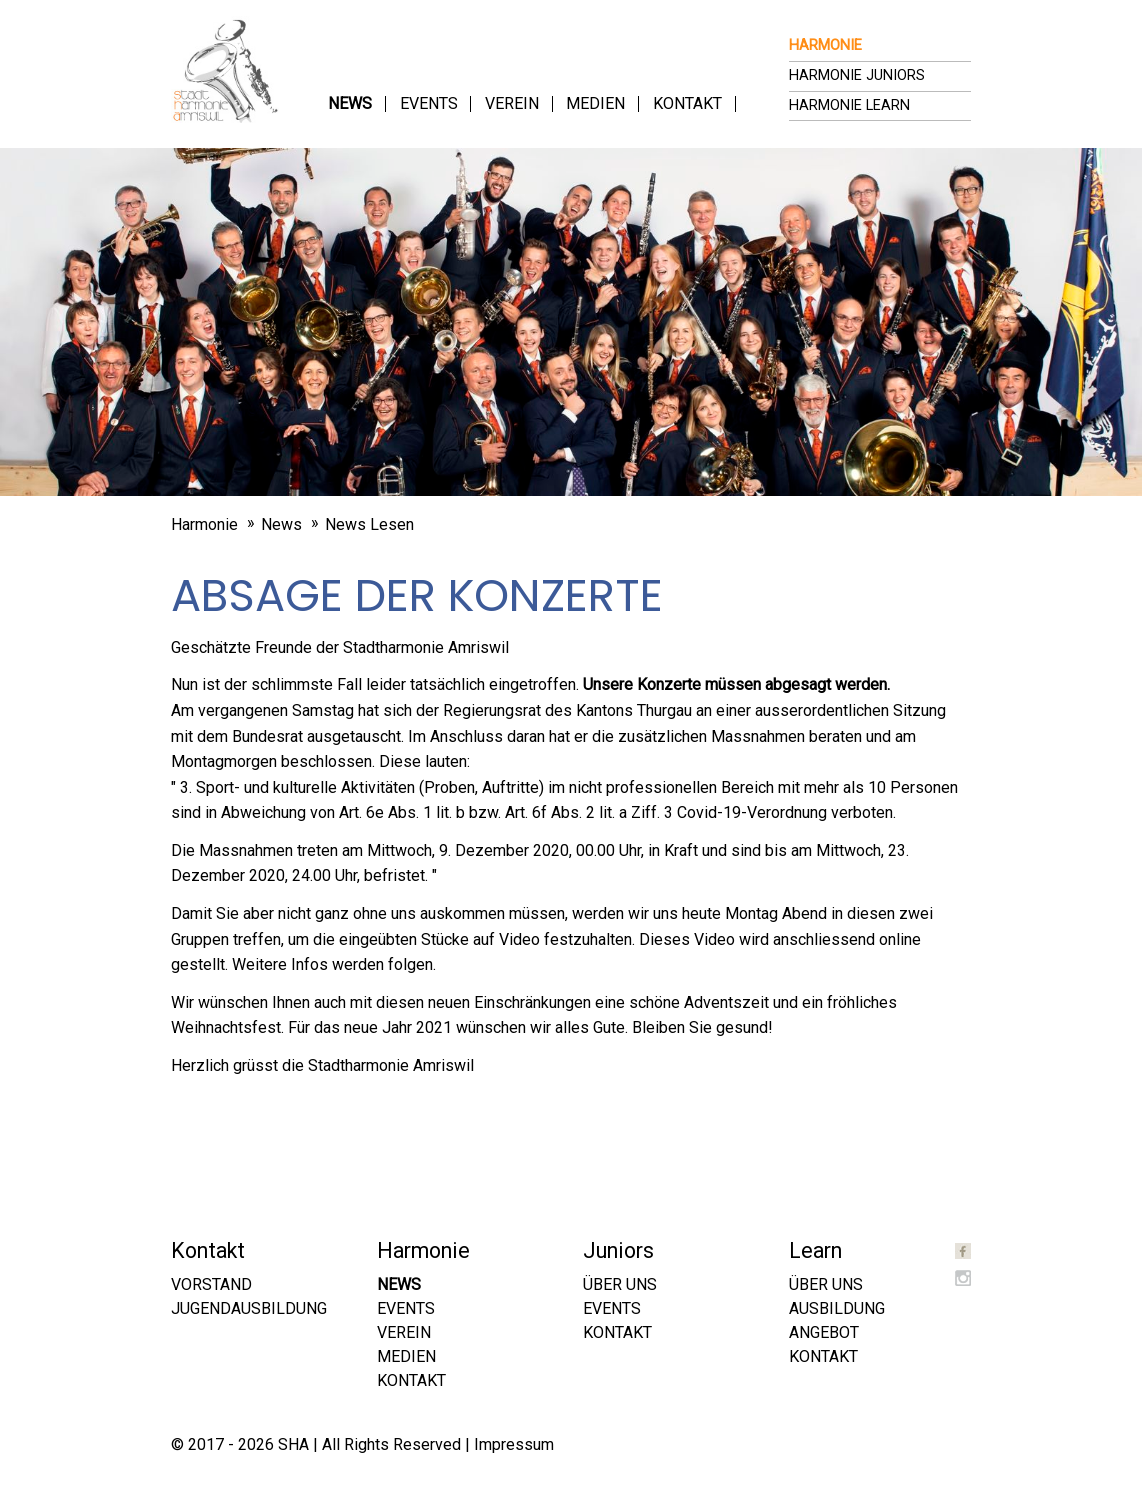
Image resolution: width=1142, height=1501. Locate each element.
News (350, 103)
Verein (512, 103)
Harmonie (825, 45)
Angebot (824, 1332)
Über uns (620, 1284)
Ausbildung (837, 1308)
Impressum (514, 1444)
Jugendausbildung (249, 1308)
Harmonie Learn (849, 105)
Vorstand (211, 1284)
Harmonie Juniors (857, 75)
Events (429, 103)
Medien (595, 103)
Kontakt (687, 103)
